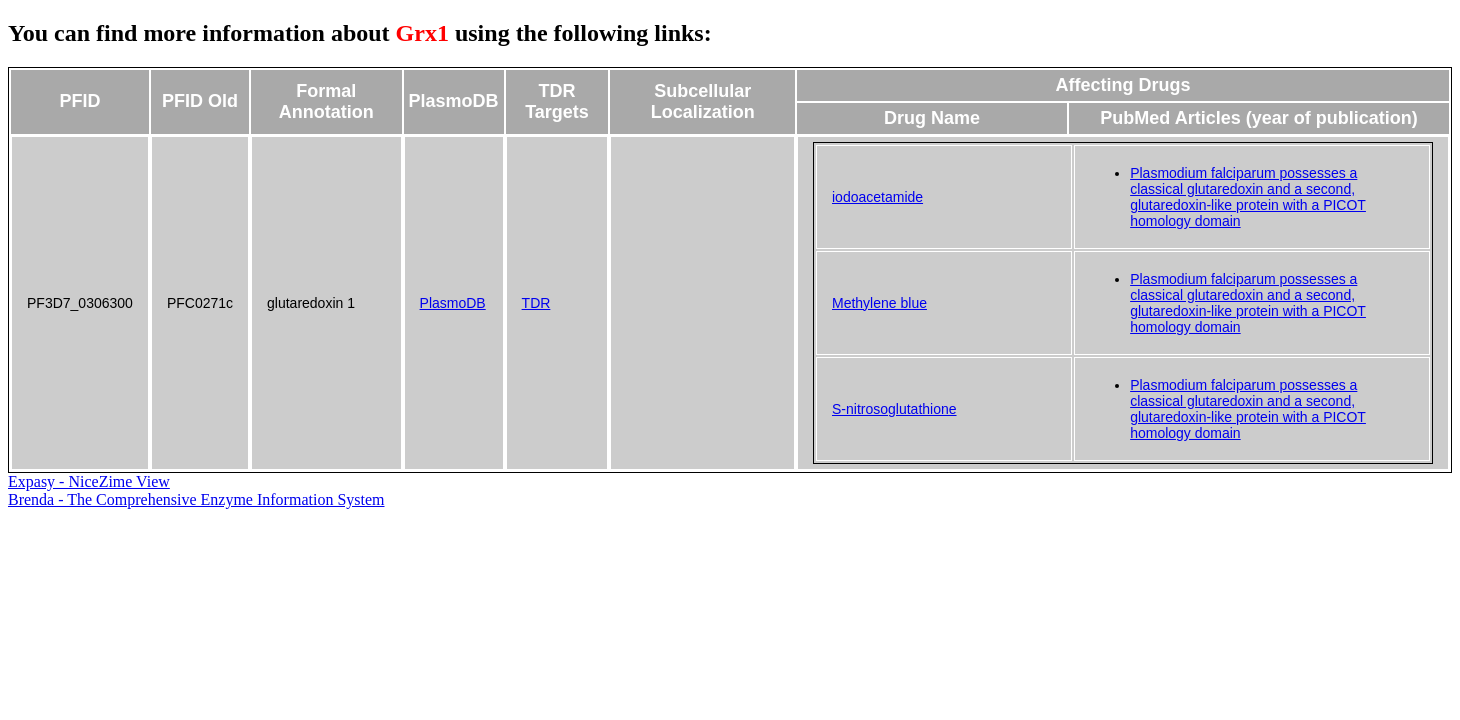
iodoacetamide (877, 197)
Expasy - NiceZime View (89, 481)
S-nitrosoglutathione (894, 409)
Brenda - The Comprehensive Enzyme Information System (196, 499)
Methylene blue (879, 303)
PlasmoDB (453, 303)
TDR (536, 303)
